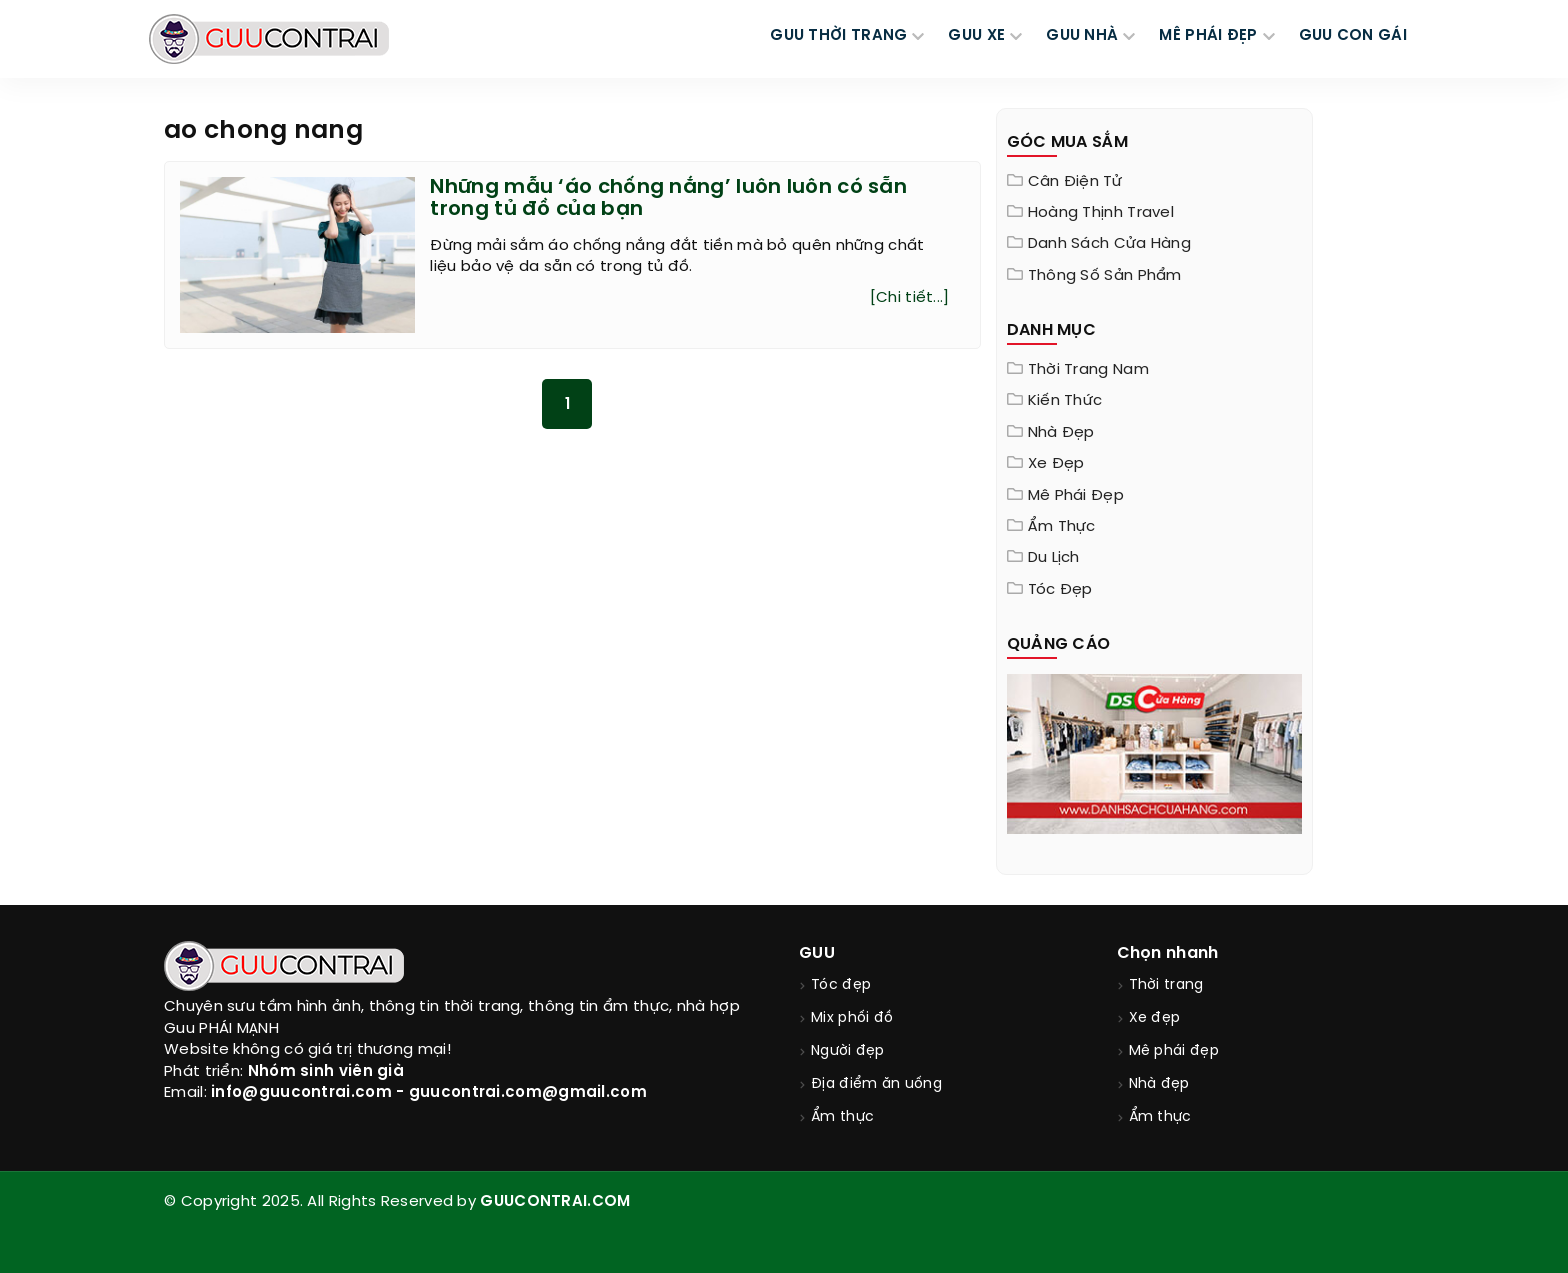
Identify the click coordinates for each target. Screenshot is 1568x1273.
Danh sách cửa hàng (1109, 244)
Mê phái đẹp (1076, 496)
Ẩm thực (1062, 527)
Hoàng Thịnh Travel (1101, 213)
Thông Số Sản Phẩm (1105, 276)
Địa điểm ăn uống (876, 1084)
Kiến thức (1065, 401)
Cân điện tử (1075, 182)
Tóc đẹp (1060, 590)
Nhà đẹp (1061, 433)
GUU (817, 953)
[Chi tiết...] (910, 298)
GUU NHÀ (1082, 36)
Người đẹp (848, 1051)
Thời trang (1166, 985)
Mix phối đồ (852, 1018)
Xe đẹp (1056, 464)
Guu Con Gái (1353, 36)
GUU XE (976, 36)
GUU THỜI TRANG (838, 36)
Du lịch (1054, 558)
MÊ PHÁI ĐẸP (1208, 36)
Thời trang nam (1088, 370)
